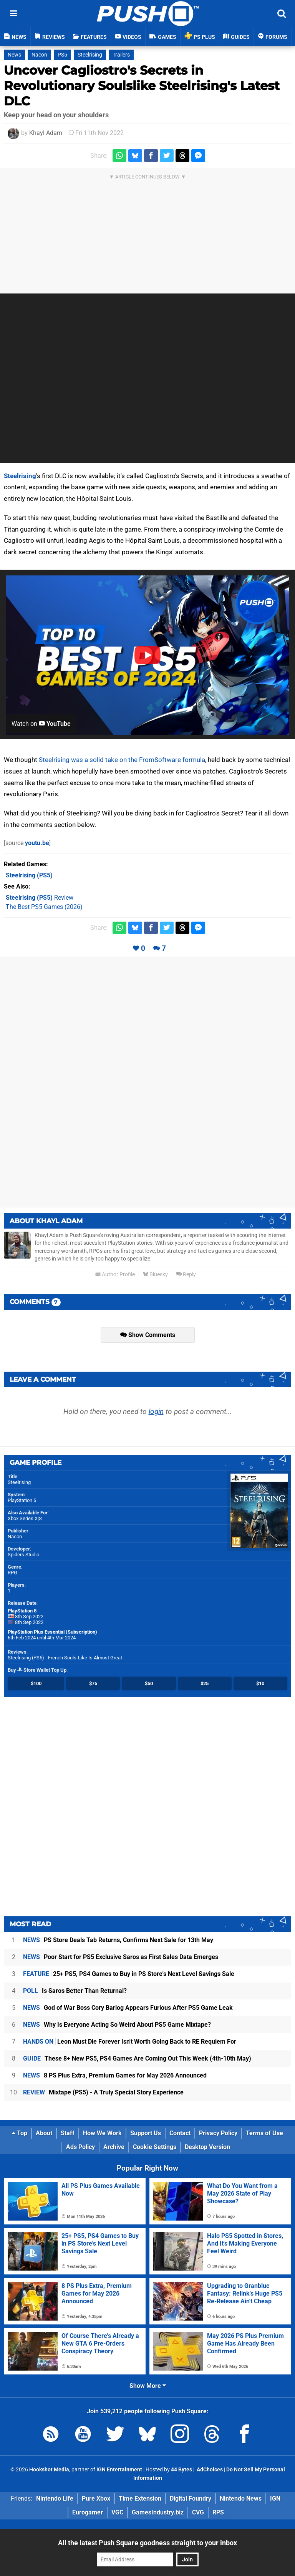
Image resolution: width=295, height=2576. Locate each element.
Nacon (39, 55)
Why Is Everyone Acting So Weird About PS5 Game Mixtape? (117, 2024)
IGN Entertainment (119, 2469)
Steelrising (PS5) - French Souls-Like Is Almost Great (65, 1658)
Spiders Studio (23, 1554)
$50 (149, 1683)
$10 (260, 1683)
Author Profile (115, 1274)
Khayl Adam (45, 133)
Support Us (145, 2133)
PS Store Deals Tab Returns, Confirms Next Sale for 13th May (118, 1940)
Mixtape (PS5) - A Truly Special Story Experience (103, 2092)
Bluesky (155, 1274)
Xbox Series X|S (25, 1518)
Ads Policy (80, 2147)
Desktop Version (207, 2147)
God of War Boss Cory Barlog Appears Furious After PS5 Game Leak (128, 2007)
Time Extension (140, 2498)
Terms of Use (264, 2133)
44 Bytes (181, 2469)
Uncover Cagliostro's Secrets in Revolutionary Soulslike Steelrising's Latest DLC (142, 85)
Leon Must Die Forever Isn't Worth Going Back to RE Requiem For (129, 2041)
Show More (147, 2385)
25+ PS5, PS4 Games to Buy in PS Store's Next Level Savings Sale (128, 1973)
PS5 (62, 55)
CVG (198, 2512)
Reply (186, 1274)
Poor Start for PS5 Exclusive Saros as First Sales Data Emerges (120, 1957)
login (156, 1411)
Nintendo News (241, 2498)
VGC (117, 2512)
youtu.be (37, 843)
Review (39, 897)
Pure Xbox (96, 2498)
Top (19, 2133)
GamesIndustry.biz (158, 2512)
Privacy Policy (218, 2133)
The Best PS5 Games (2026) (44, 906)
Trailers (121, 55)
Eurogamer (87, 2512)
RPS (218, 2512)
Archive (113, 2147)
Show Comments (147, 1335)
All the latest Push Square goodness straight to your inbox (147, 2543)
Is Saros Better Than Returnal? (75, 1990)
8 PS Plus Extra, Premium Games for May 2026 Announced (115, 2075)
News (14, 55)
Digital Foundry (190, 2498)
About (44, 2133)
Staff (68, 2133)
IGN (275, 2498)
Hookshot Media (49, 2469)
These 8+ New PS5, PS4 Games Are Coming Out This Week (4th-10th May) (137, 2058)
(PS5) (29, 875)
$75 (93, 1683)
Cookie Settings (154, 2147)
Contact (180, 2133)
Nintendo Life (54, 2498)
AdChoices (209, 2469)
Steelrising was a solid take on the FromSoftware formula (122, 760)
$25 (205, 1683)
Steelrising (90, 55)
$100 (36, 1683)
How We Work (102, 2133)
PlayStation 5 (22, 1500)
